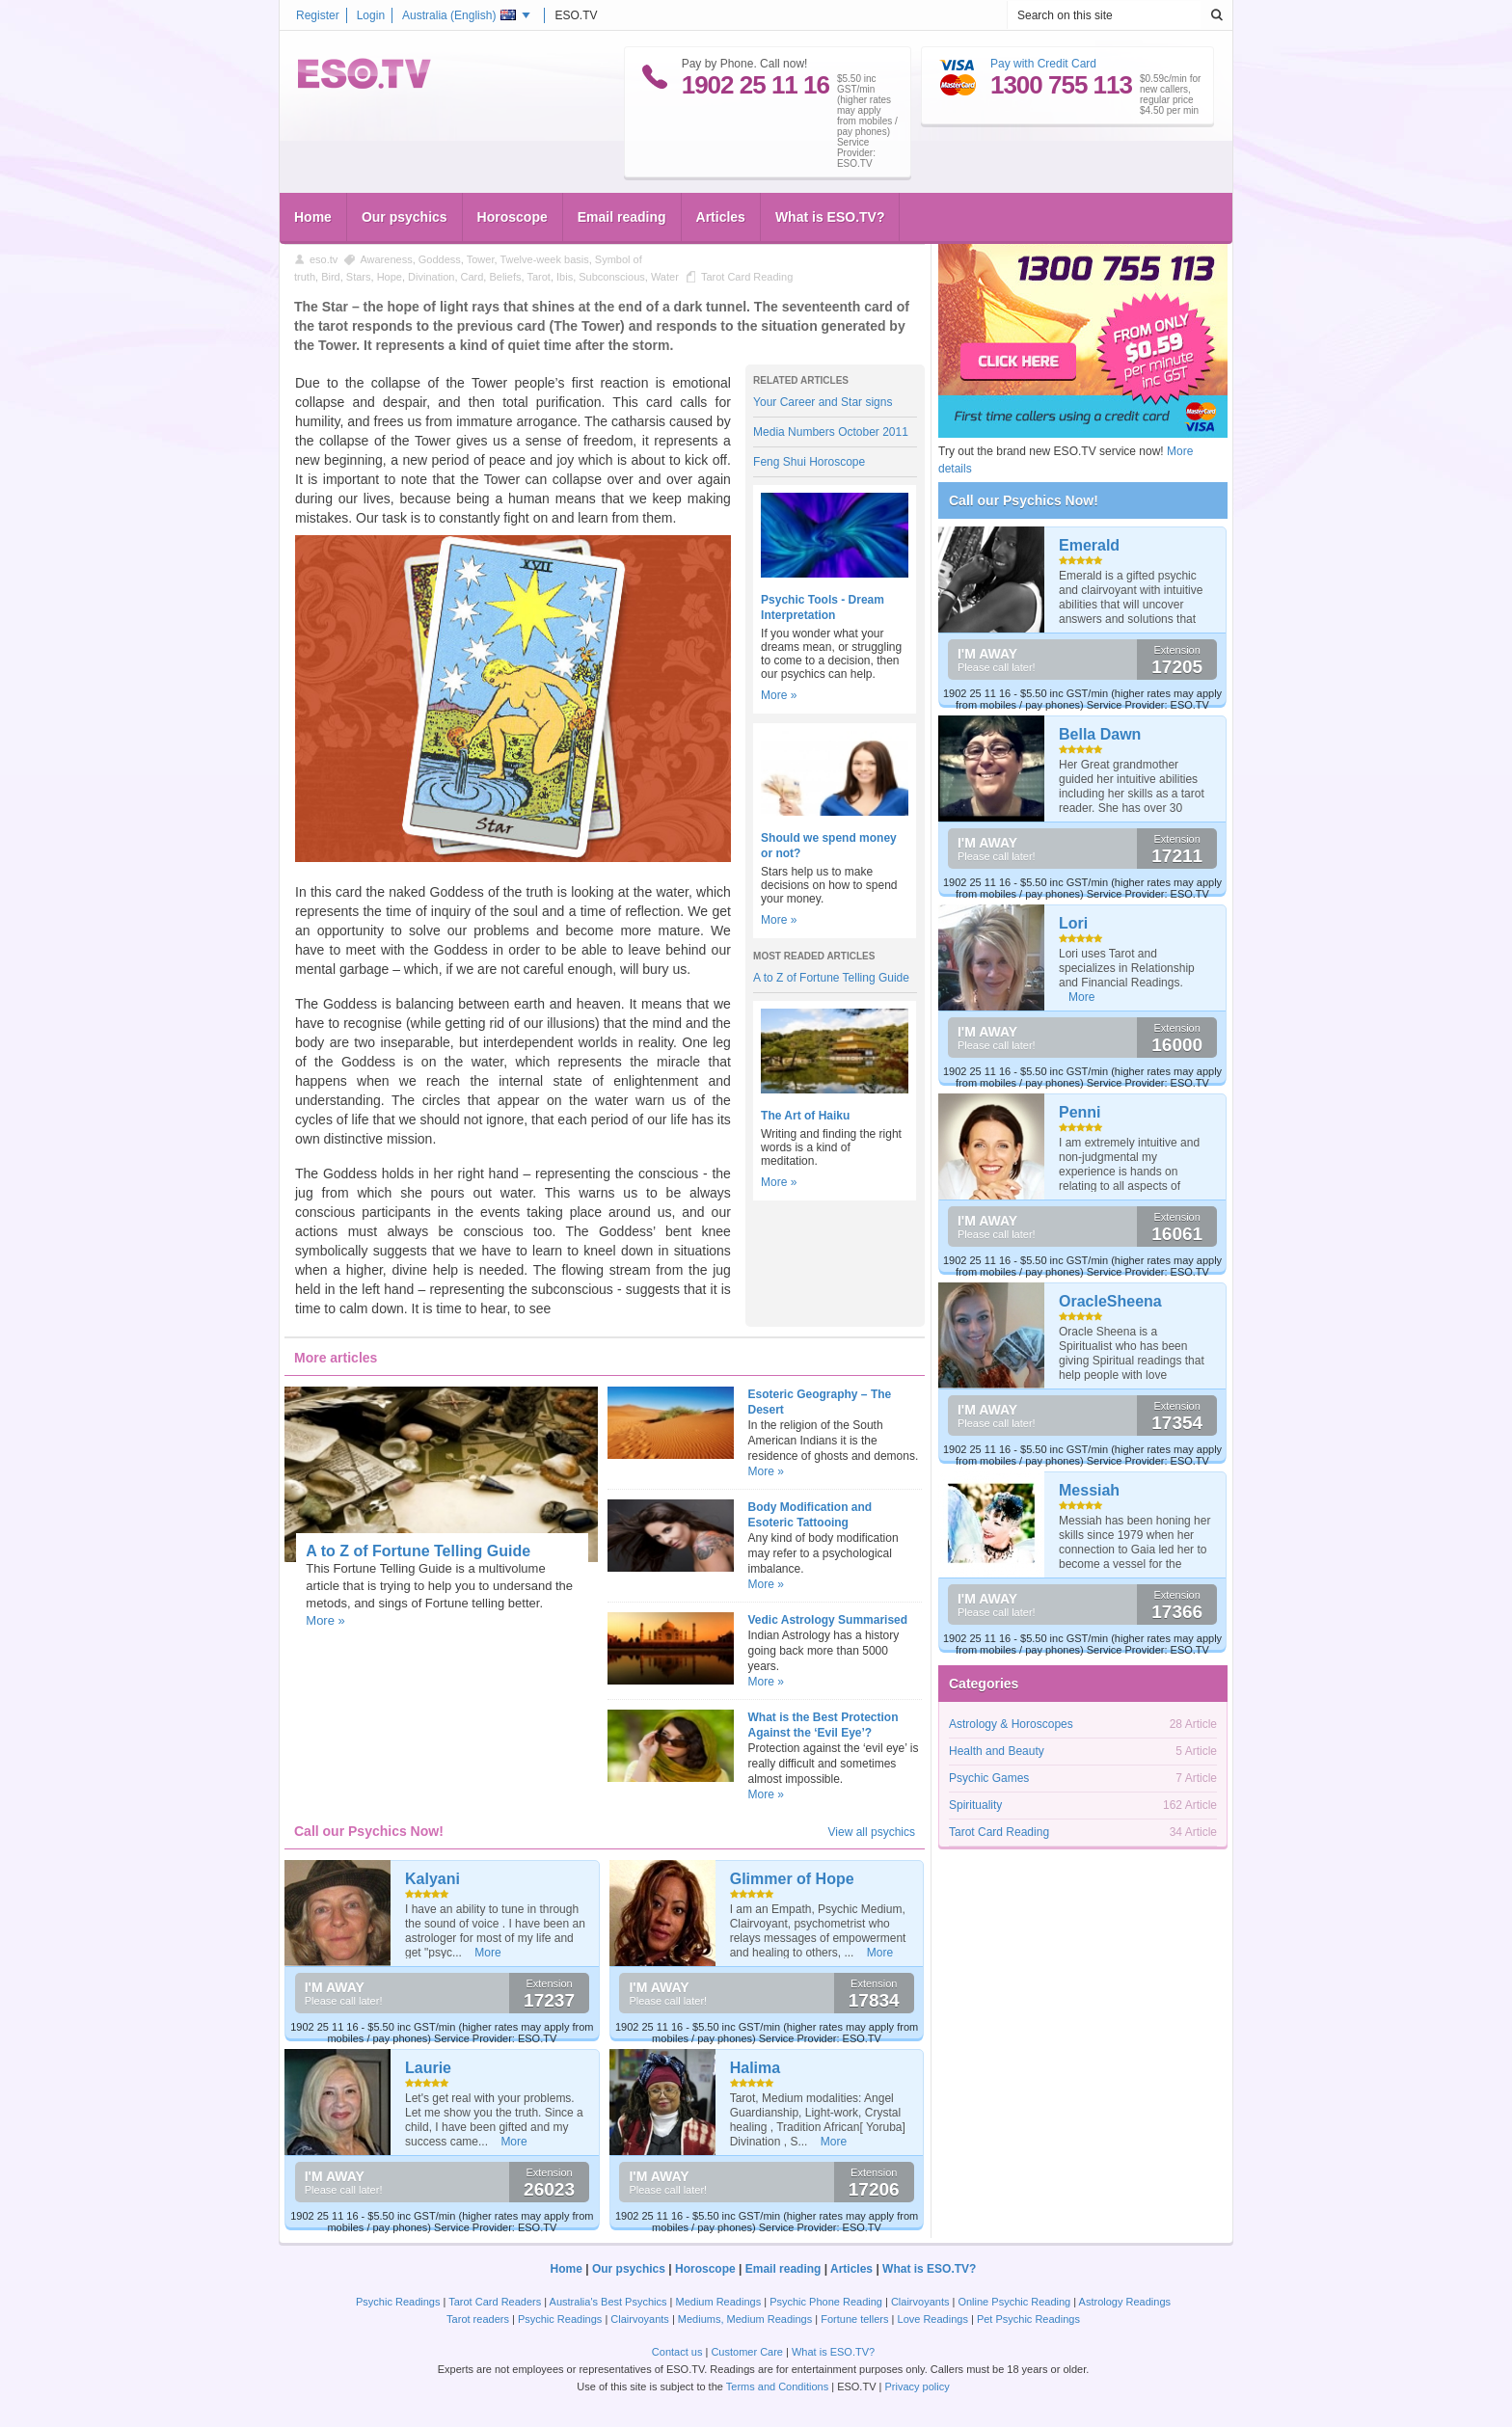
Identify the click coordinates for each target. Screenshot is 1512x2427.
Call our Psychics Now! (1023, 500)
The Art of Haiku (805, 1115)
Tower (481, 259)
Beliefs (505, 277)
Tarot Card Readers (494, 2301)
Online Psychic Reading (1014, 2301)
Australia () (459, 15)
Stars (358, 277)
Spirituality (975, 1805)
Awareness (386, 259)
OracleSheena (1110, 1301)
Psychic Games (989, 1778)
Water (665, 277)
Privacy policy (916, 2386)
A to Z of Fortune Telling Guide (831, 977)
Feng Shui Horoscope (809, 462)
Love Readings (933, 2319)
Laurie (428, 2068)
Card (472, 277)
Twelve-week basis (544, 259)
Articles (720, 217)
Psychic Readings (398, 2301)
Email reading (622, 217)
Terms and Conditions (777, 2386)
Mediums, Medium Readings (745, 2319)
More (487, 1952)
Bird (330, 277)
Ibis (564, 277)
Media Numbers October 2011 (830, 432)
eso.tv (324, 259)
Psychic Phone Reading (826, 2301)
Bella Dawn (1100, 734)
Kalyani (432, 1879)
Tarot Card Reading (747, 277)
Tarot (538, 277)
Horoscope (512, 217)
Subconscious (612, 277)
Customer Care (747, 2352)
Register (317, 15)
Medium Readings (719, 2301)
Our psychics (404, 217)
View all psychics (871, 1832)
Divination (431, 277)
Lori (1073, 923)
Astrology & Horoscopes (1011, 1724)
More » (778, 695)
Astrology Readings (1125, 2301)
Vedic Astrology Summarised (828, 1620)
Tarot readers (477, 2319)
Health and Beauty (996, 1751)
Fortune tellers (854, 2319)
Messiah (1089, 1490)
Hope (389, 277)
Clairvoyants (920, 2301)
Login (371, 15)
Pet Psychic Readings (1028, 2319)
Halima (755, 2068)
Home (313, 217)
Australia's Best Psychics (608, 2301)
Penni (1080, 1112)
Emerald (1089, 545)
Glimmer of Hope (792, 1879)
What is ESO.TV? (830, 217)
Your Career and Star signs (822, 402)
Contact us (677, 2352)
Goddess (439, 259)
